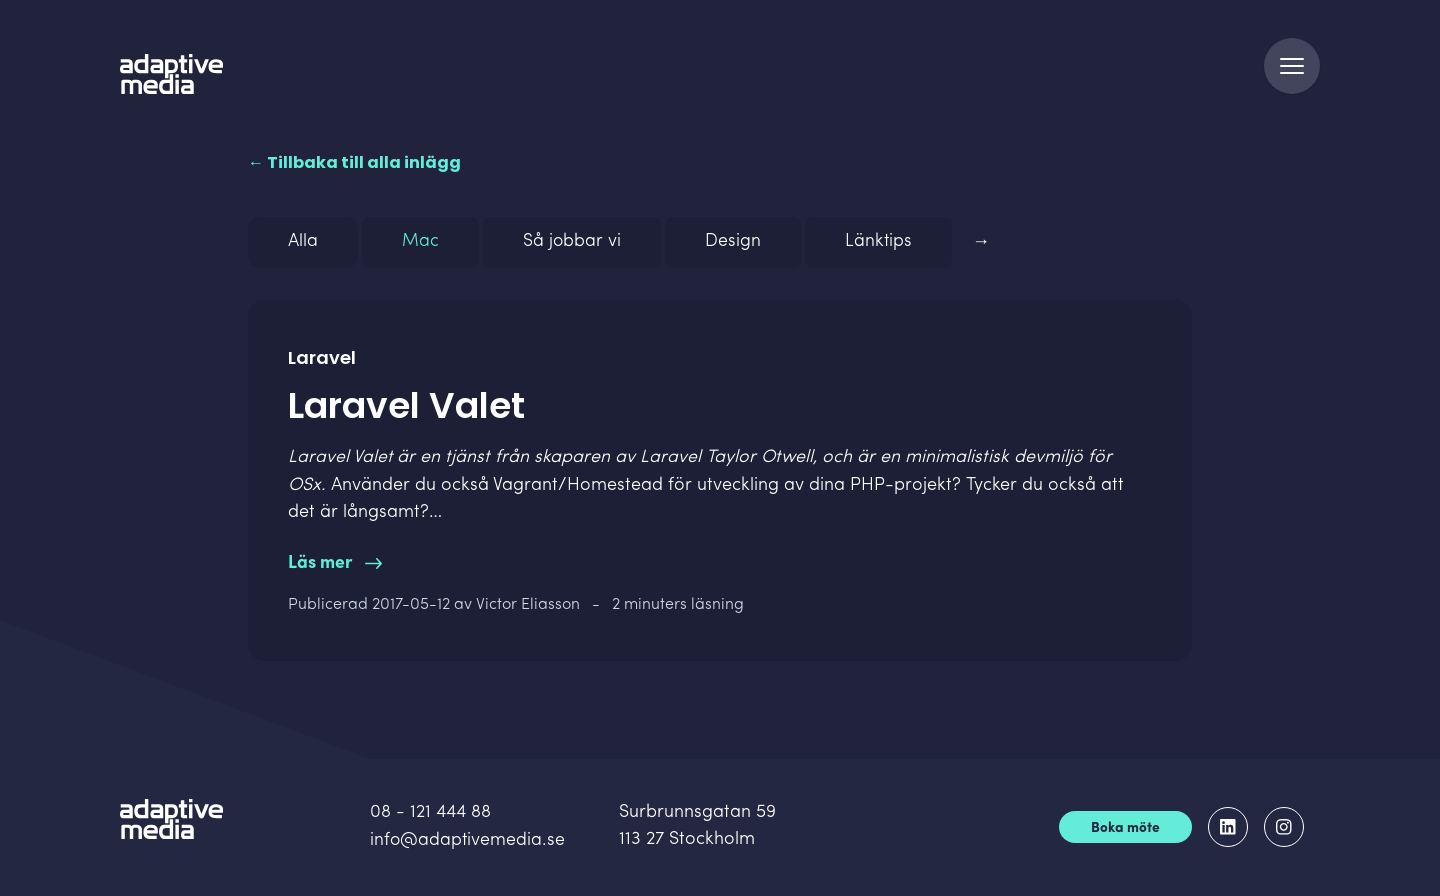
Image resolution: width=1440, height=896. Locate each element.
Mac (420, 248)
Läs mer (335, 568)
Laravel (671, 463)
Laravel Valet (340, 463)
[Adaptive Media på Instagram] (1284, 829)
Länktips (880, 248)
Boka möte (1125, 830)
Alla (303, 248)
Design (734, 248)
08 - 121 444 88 (432, 815)
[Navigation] (1292, 72)
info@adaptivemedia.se (468, 842)
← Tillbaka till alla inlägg (354, 168)
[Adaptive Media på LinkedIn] (1228, 829)
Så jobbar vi (572, 248)
